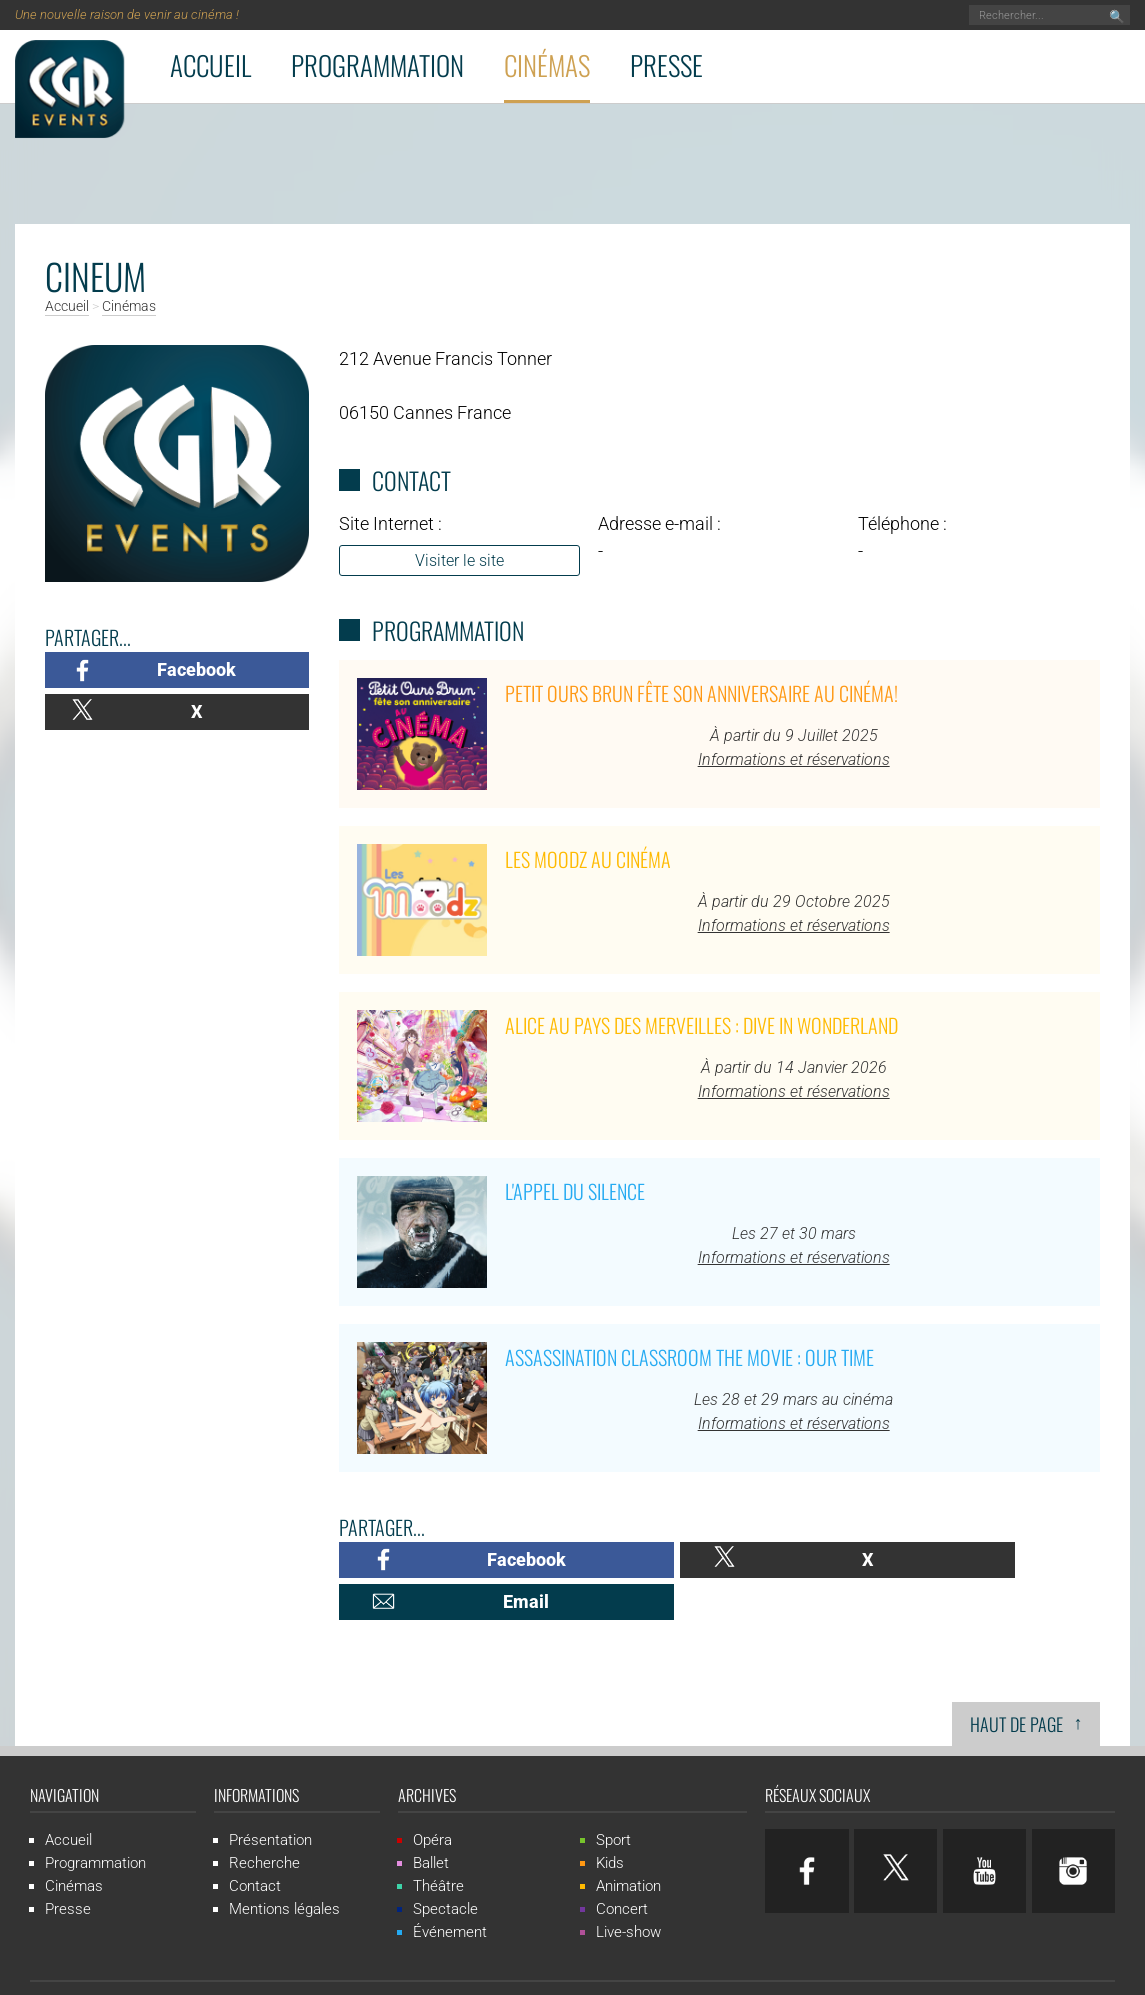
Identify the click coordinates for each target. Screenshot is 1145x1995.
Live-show (628, 1890)
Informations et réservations (794, 759)
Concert (622, 1867)
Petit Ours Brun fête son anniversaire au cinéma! (701, 693)
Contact (255, 1844)
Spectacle (445, 1867)
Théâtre (438, 1844)
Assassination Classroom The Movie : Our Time (689, 1357)
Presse (666, 65)
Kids (610, 1821)
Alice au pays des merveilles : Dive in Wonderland (701, 1025)
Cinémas (547, 65)
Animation (628, 1844)
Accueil (210, 65)
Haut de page (1026, 1680)
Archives (427, 1753)
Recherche (264, 1821)
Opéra (432, 1798)
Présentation (270, 1798)
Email (995, 1559)
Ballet (431, 1821)
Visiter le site (459, 560)
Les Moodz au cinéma (588, 859)
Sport (613, 1798)
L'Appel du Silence (575, 1191)
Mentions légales (284, 1867)
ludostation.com (776, 1966)
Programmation (377, 65)
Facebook (196, 669)
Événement (450, 1890)
